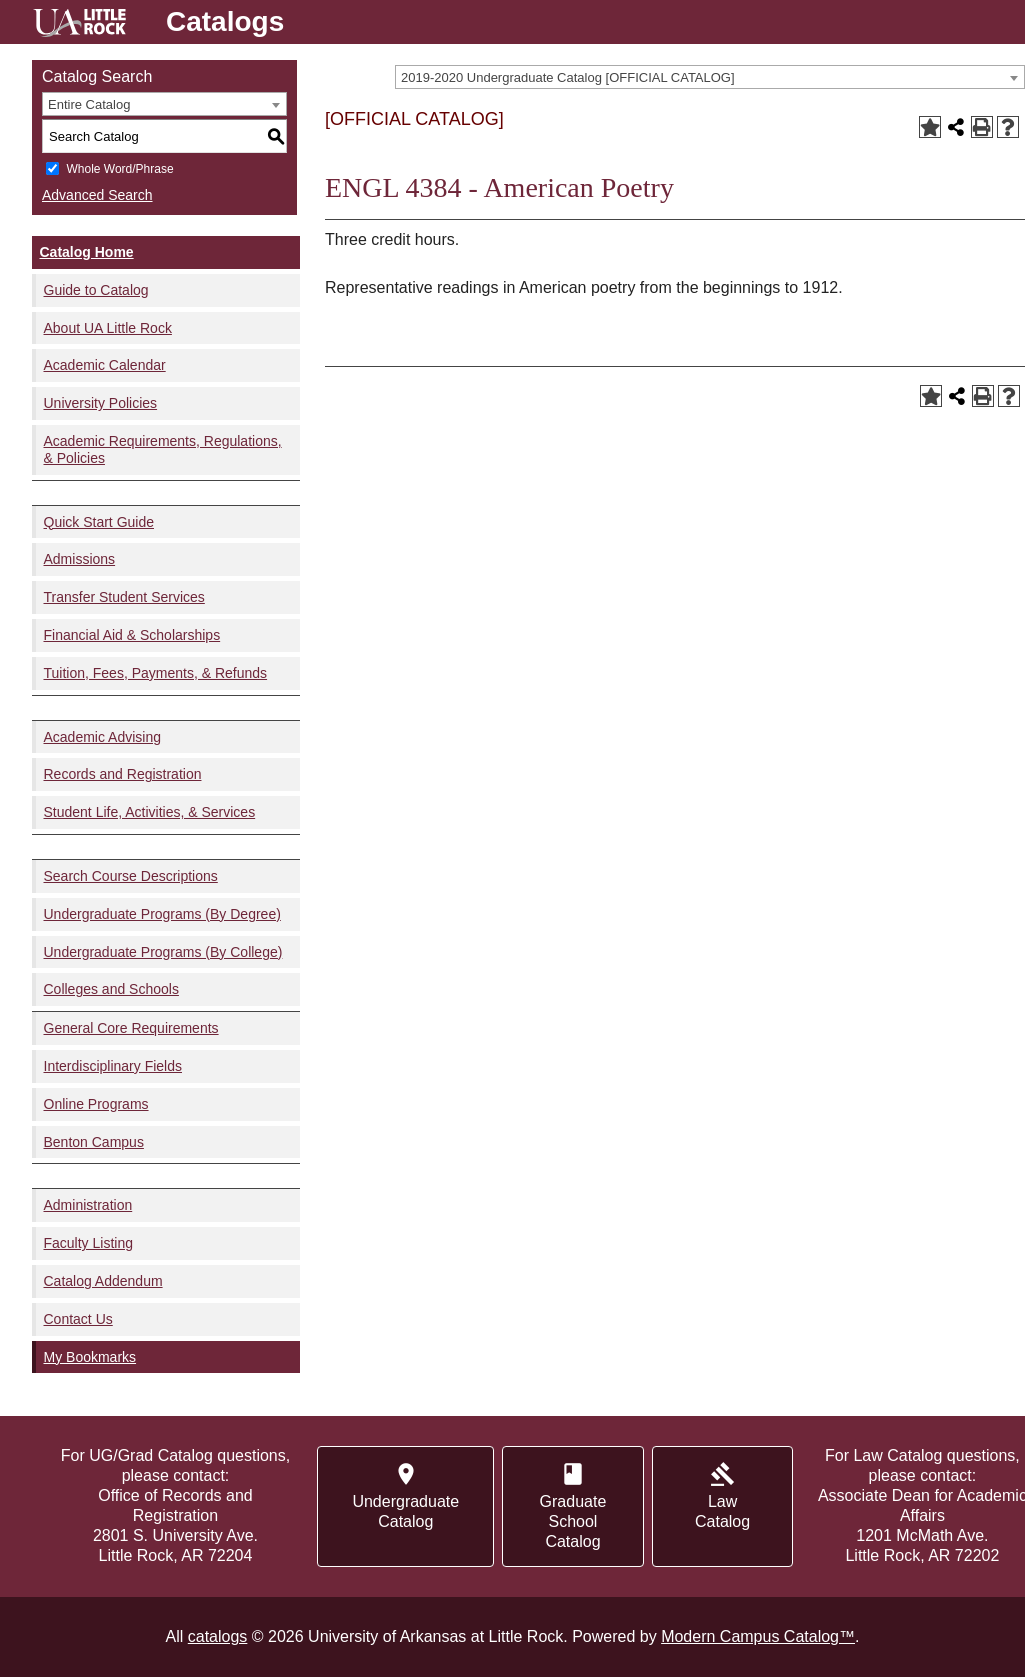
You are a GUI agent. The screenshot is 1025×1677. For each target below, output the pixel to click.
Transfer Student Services (124, 597)
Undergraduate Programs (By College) (163, 952)
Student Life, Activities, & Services (150, 812)
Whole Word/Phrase (119, 169)
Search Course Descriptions (131, 876)
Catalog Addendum (103, 1281)
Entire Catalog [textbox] (89, 104)
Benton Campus (94, 1142)
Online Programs (96, 1104)
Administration (88, 1205)
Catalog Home (87, 252)
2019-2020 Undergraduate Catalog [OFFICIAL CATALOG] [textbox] (568, 77)
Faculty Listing (88, 1243)
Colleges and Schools (111, 989)
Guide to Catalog (96, 290)
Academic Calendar (105, 365)
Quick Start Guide (99, 522)
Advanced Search (97, 195)
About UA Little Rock (108, 328)
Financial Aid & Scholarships (132, 635)
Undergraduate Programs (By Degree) (162, 914)
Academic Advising (103, 737)
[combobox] (710, 77)
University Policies (101, 403)
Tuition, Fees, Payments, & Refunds (156, 673)
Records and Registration (123, 774)
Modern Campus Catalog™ (758, 1636)
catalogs (218, 1636)
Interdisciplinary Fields (113, 1066)
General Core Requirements (131, 1028)
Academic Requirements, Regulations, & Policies (163, 449)
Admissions (80, 559)
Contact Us (78, 1319)
